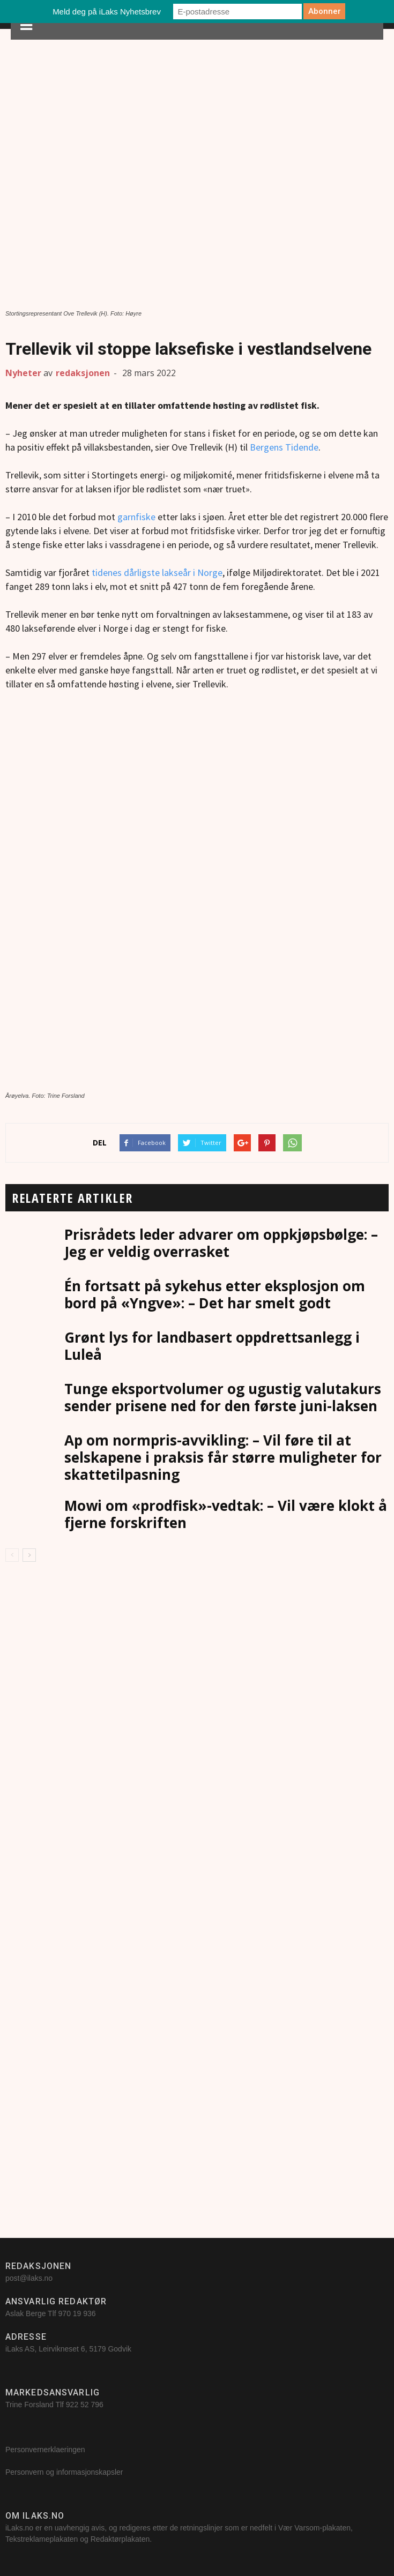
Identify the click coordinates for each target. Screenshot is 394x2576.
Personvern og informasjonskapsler (65, 2472)
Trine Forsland (29, 2404)
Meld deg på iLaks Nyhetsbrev (107, 11)
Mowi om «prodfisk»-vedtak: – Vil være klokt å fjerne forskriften (225, 1514)
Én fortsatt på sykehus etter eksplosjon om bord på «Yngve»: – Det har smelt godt (214, 1294)
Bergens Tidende (284, 447)
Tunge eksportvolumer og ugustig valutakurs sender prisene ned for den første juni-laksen (222, 1397)
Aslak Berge (25, 2313)
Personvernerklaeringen (45, 2449)
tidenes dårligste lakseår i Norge (157, 572)
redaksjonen (83, 373)
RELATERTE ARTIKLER (72, 1198)
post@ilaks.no (29, 2278)
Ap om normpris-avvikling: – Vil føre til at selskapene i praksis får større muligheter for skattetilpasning (223, 1457)
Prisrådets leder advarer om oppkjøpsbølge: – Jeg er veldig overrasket (221, 1243)
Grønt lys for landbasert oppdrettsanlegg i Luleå (212, 1346)
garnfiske (136, 517)
